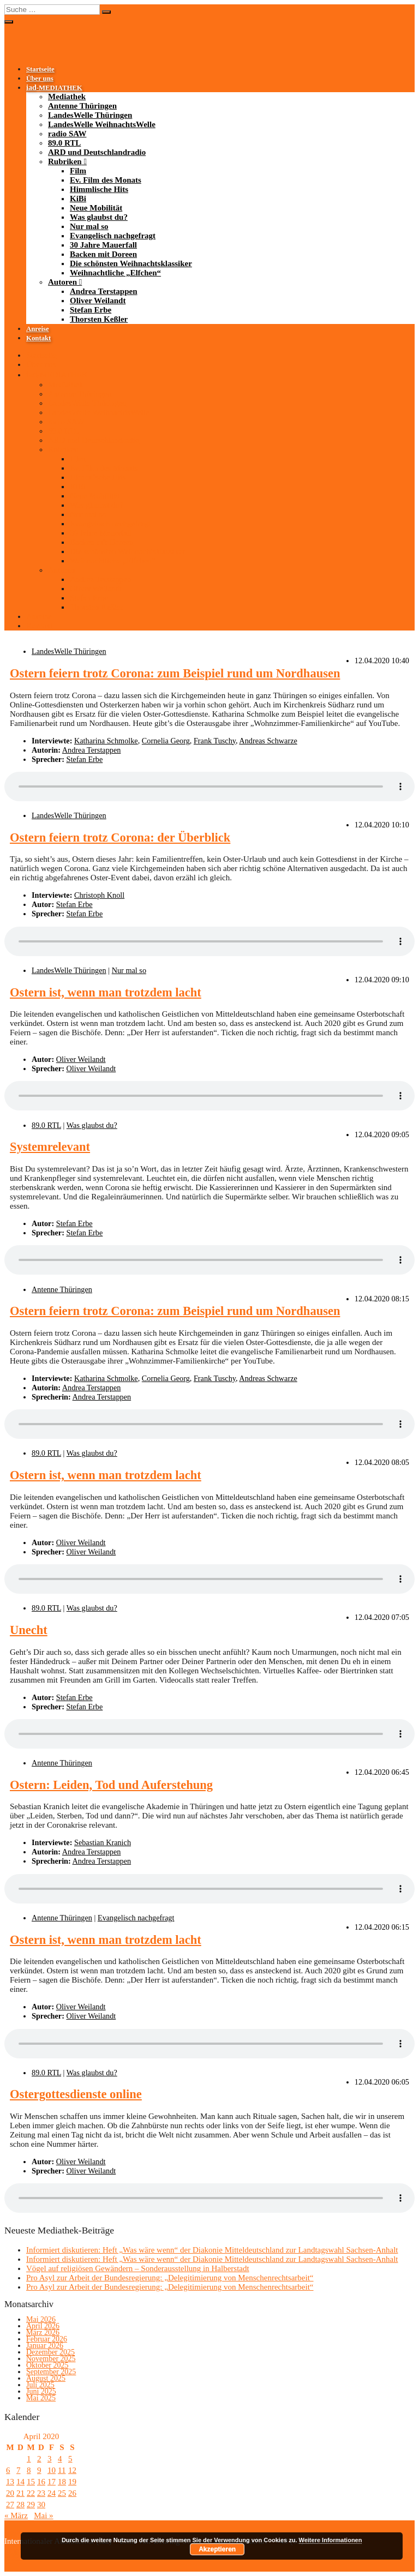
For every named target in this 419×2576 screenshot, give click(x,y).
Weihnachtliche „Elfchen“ (115, 272)
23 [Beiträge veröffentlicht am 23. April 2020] (41, 2493)
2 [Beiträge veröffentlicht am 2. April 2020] (39, 2458)
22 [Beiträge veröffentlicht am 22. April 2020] (31, 2493)
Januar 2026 (44, 2345)
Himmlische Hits (99, 189)
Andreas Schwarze (268, 740)
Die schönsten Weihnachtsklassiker (131, 263)
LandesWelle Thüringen (90, 115)
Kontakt (38, 338)
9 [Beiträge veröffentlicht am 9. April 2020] (39, 2470)
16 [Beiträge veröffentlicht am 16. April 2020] (41, 2481)
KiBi (78, 198)
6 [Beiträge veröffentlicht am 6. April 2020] (8, 2470)
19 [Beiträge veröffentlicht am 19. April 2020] (72, 2481)
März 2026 (42, 2332)
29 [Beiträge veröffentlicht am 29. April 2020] (31, 2504)
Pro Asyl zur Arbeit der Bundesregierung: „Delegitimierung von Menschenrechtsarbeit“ (170, 2277)
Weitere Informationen (330, 2540)
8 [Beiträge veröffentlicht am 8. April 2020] (29, 2470)
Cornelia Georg (166, 740)
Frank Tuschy (215, 740)
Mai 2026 (41, 2319)
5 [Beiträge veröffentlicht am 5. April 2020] (70, 2458)
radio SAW (67, 133)
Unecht (28, 1630)
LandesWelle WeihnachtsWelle (101, 124)
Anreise (37, 329)
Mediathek (67, 96)
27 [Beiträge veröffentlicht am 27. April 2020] (10, 2504)
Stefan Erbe (90, 309)
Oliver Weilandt (97, 300)
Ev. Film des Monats (105, 180)
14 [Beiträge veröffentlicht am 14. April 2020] (20, 2481)
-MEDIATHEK (54, 88)
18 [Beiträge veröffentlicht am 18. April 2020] (62, 2481)
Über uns (39, 78)
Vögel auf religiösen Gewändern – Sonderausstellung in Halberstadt (137, 2268)
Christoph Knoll (99, 895)
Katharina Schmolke (106, 740)
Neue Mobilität (96, 207)
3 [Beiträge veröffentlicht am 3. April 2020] (49, 2458)
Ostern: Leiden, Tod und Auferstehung (111, 1785)
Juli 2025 (40, 2385)
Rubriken (65, 161)
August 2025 (45, 2378)
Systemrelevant (50, 1147)
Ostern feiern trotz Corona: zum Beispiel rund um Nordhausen (175, 673)
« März (16, 2515)
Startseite (40, 69)
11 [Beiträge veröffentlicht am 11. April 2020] (61, 2470)
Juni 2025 (41, 2391)
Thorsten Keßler (99, 319)
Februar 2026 (46, 2339)
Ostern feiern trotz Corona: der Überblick (120, 837)
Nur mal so (89, 226)
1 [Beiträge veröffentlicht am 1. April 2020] (29, 2458)
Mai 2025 (41, 2398)
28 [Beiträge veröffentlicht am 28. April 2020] (20, 2504)
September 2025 (51, 2372)
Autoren (62, 282)
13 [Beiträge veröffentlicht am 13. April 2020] (10, 2481)
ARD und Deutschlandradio (97, 152)
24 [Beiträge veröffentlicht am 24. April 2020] (51, 2493)
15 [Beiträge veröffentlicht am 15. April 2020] (31, 2481)
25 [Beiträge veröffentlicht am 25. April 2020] (62, 2493)
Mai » (43, 2515)
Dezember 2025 (50, 2352)
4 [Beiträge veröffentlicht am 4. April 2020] (60, 2458)
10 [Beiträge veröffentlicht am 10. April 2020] (51, 2470)
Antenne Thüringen (82, 105)
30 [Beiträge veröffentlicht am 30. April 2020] (41, 2504)
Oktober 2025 (47, 2365)
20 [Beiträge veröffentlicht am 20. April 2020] (10, 2493)
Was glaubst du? (99, 217)
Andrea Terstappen (103, 291)
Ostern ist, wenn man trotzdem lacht (105, 992)
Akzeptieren (217, 2549)
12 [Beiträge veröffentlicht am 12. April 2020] (72, 2470)
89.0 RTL (64, 143)
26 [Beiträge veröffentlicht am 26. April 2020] (72, 2493)
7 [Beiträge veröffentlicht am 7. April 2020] (18, 2470)
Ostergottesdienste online (76, 2094)
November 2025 (51, 2359)
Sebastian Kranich (102, 1842)
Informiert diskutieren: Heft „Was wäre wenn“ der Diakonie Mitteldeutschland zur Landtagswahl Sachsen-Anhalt (212, 2249)
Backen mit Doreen (103, 254)
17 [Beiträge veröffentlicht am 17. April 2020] (51, 2481)
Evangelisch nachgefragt (112, 235)
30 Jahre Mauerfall (103, 245)
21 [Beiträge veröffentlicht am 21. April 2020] (20, 2493)
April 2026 (42, 2326)
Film (78, 170)
